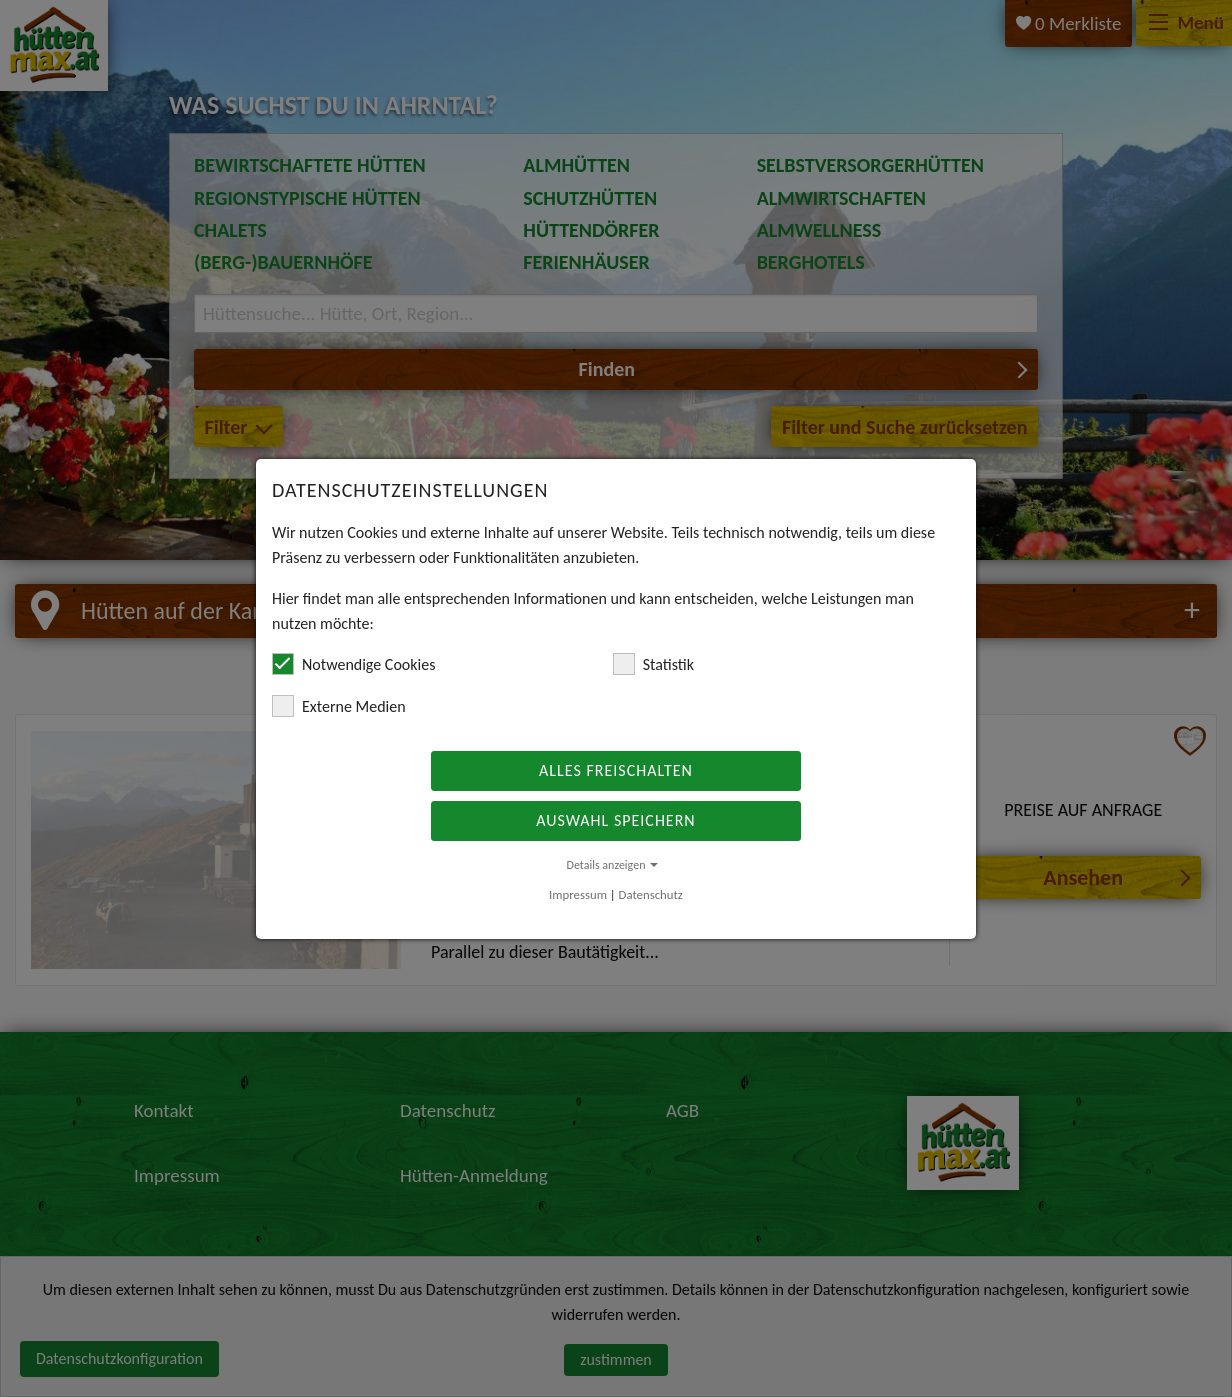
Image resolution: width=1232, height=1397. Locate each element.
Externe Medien (339, 706)
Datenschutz (651, 894)
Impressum (578, 894)
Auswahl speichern (615, 820)
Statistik (653, 664)
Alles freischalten (616, 770)
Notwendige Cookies (353, 664)
